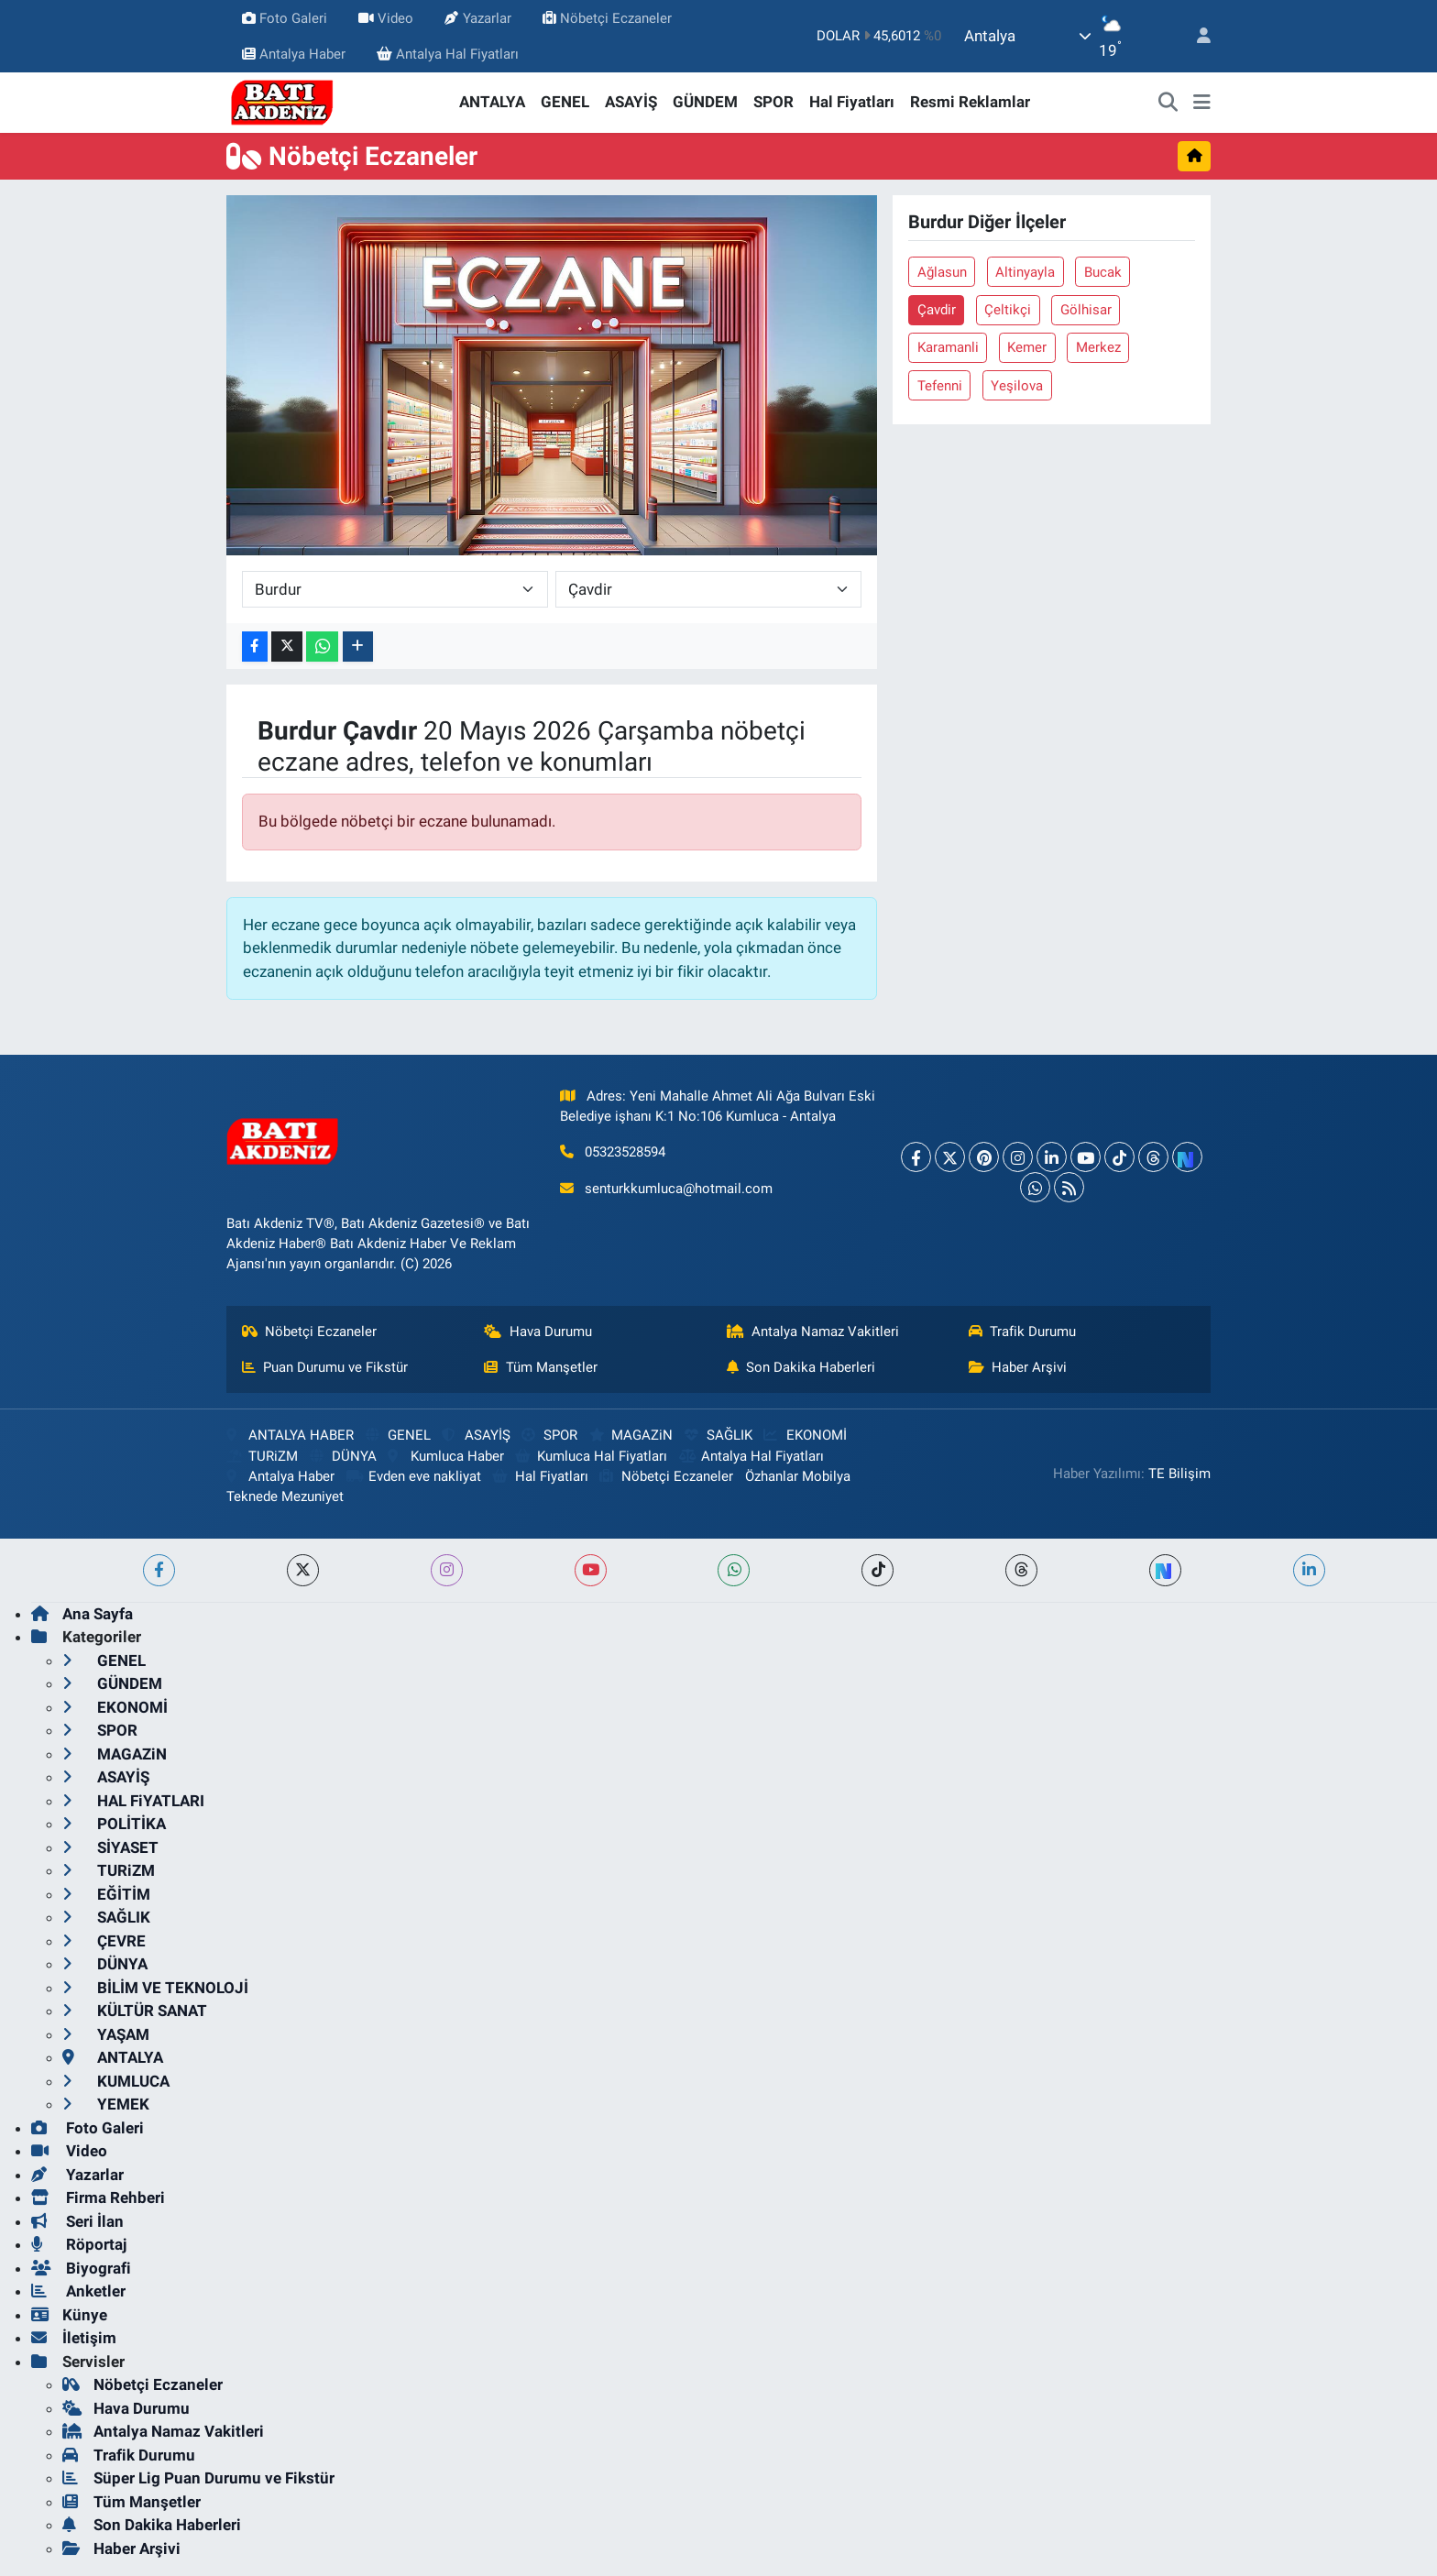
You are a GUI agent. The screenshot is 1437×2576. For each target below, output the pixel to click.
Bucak (1103, 272)
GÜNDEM (705, 102)
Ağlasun (942, 272)
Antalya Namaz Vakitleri (813, 1331)
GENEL (565, 102)
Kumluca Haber (445, 1456)
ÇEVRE (104, 1941)
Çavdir (936, 309)
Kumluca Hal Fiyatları (591, 1456)
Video (385, 18)
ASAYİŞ (631, 102)
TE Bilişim (1179, 1473)
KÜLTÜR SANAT (134, 2010)
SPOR (773, 102)
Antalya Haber (294, 54)
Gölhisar (1086, 309)
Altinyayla (1025, 272)
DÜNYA (343, 1456)
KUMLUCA (116, 2081)
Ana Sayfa (82, 1614)
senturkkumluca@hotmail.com (679, 1188)
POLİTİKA (114, 1823)
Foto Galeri (284, 18)
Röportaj (78, 2244)
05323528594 (625, 1152)
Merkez (1098, 347)
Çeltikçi (1007, 309)
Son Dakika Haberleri (801, 1367)
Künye (69, 2315)
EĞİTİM (106, 1894)
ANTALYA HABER (290, 1435)
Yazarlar (477, 18)
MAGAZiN (631, 1435)
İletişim (73, 2338)
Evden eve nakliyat (413, 1476)
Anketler (78, 2291)
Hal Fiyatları (851, 102)
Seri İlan (77, 2221)
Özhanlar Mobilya (797, 1476)
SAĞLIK (718, 1435)
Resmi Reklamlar (970, 102)
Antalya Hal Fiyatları (448, 54)
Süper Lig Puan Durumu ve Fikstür (198, 2478)
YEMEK (105, 2104)
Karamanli (948, 347)
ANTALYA (492, 102)
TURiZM (262, 1456)
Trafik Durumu (1023, 1331)
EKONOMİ (804, 1435)
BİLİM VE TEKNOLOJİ (155, 1988)
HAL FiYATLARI (133, 1801)
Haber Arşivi (1018, 1367)
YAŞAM (105, 2034)
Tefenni (939, 386)
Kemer (1027, 347)
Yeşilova (1017, 386)
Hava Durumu (538, 1331)
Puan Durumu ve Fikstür (325, 1367)
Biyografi (81, 2268)
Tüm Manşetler (541, 1367)
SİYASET (110, 1847)
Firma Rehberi (98, 2197)
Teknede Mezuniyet (285, 1496)
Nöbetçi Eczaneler (607, 18)
